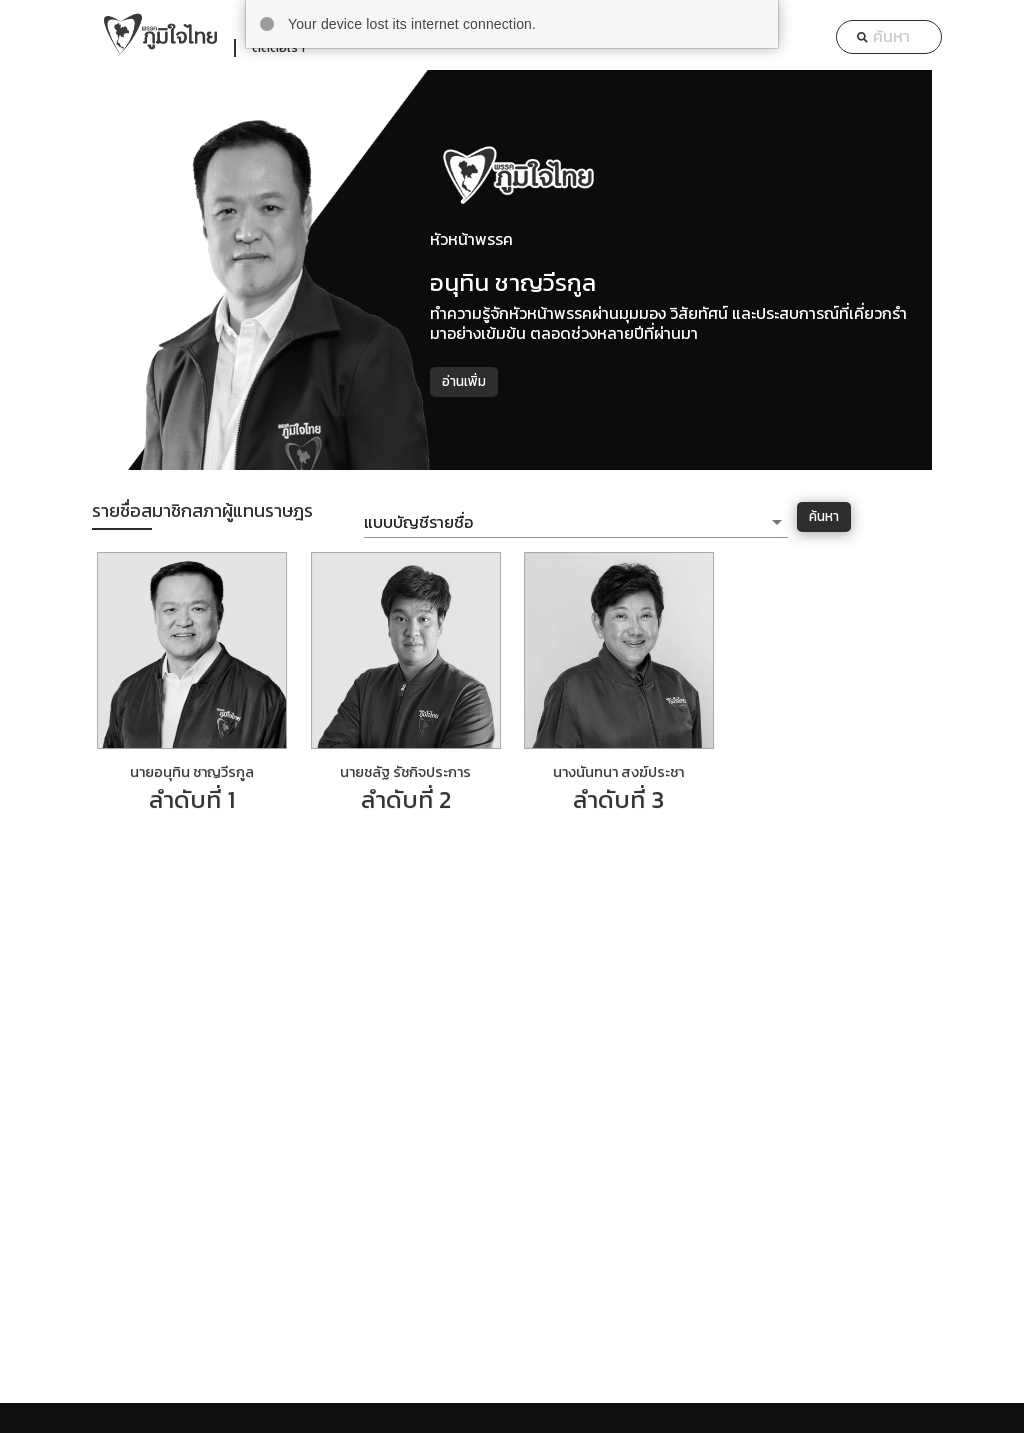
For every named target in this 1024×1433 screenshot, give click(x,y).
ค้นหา (824, 516)
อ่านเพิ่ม (464, 381)
